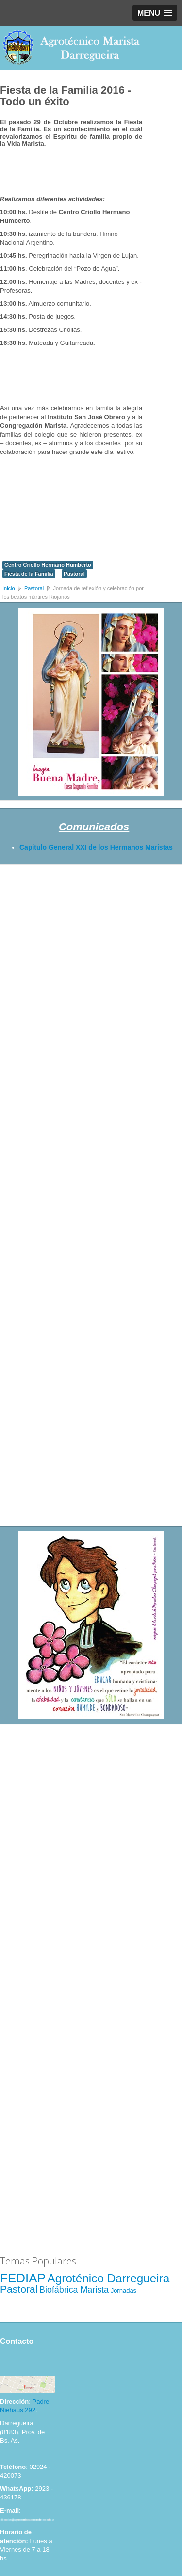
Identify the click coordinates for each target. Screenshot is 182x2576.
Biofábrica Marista (74, 2290)
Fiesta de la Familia (28, 574)
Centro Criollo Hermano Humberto (47, 565)
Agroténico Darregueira (109, 2278)
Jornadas (123, 2290)
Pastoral (74, 574)
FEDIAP (23, 2278)
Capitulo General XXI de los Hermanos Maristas (96, 847)
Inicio (8, 588)
